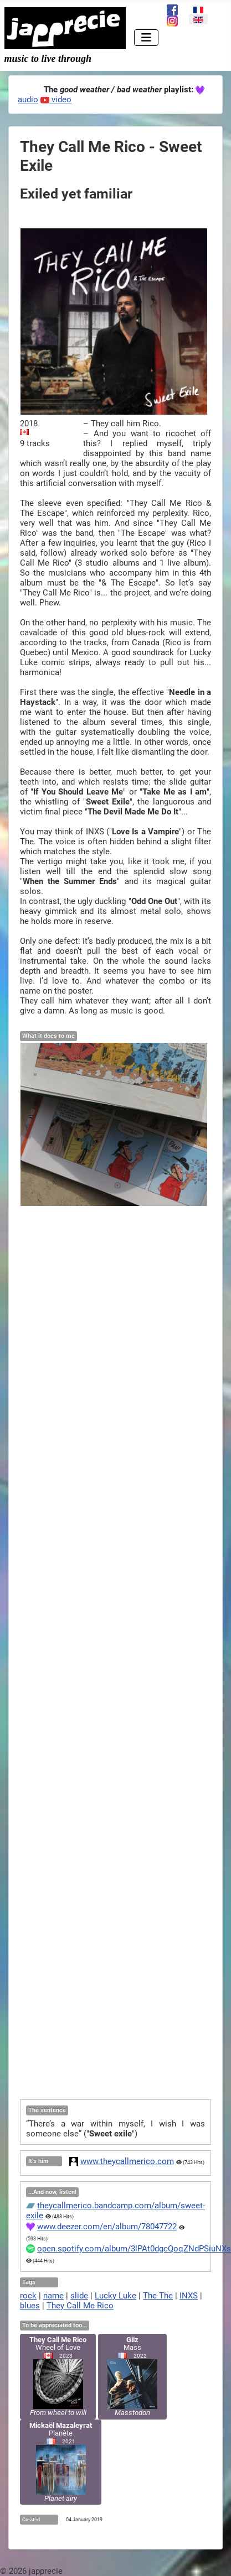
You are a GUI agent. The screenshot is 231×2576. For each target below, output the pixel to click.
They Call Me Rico (80, 2306)
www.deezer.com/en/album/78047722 (107, 2227)
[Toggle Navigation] (146, 37)
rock (28, 2296)
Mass (132, 2376)
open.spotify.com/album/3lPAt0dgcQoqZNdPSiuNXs (134, 2249)
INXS (188, 2296)
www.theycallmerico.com (127, 2161)
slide (79, 2296)
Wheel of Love (57, 2376)
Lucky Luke (115, 2296)
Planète (60, 2461)
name (53, 2296)
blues (30, 2306)
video (55, 99)
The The (158, 2296)
